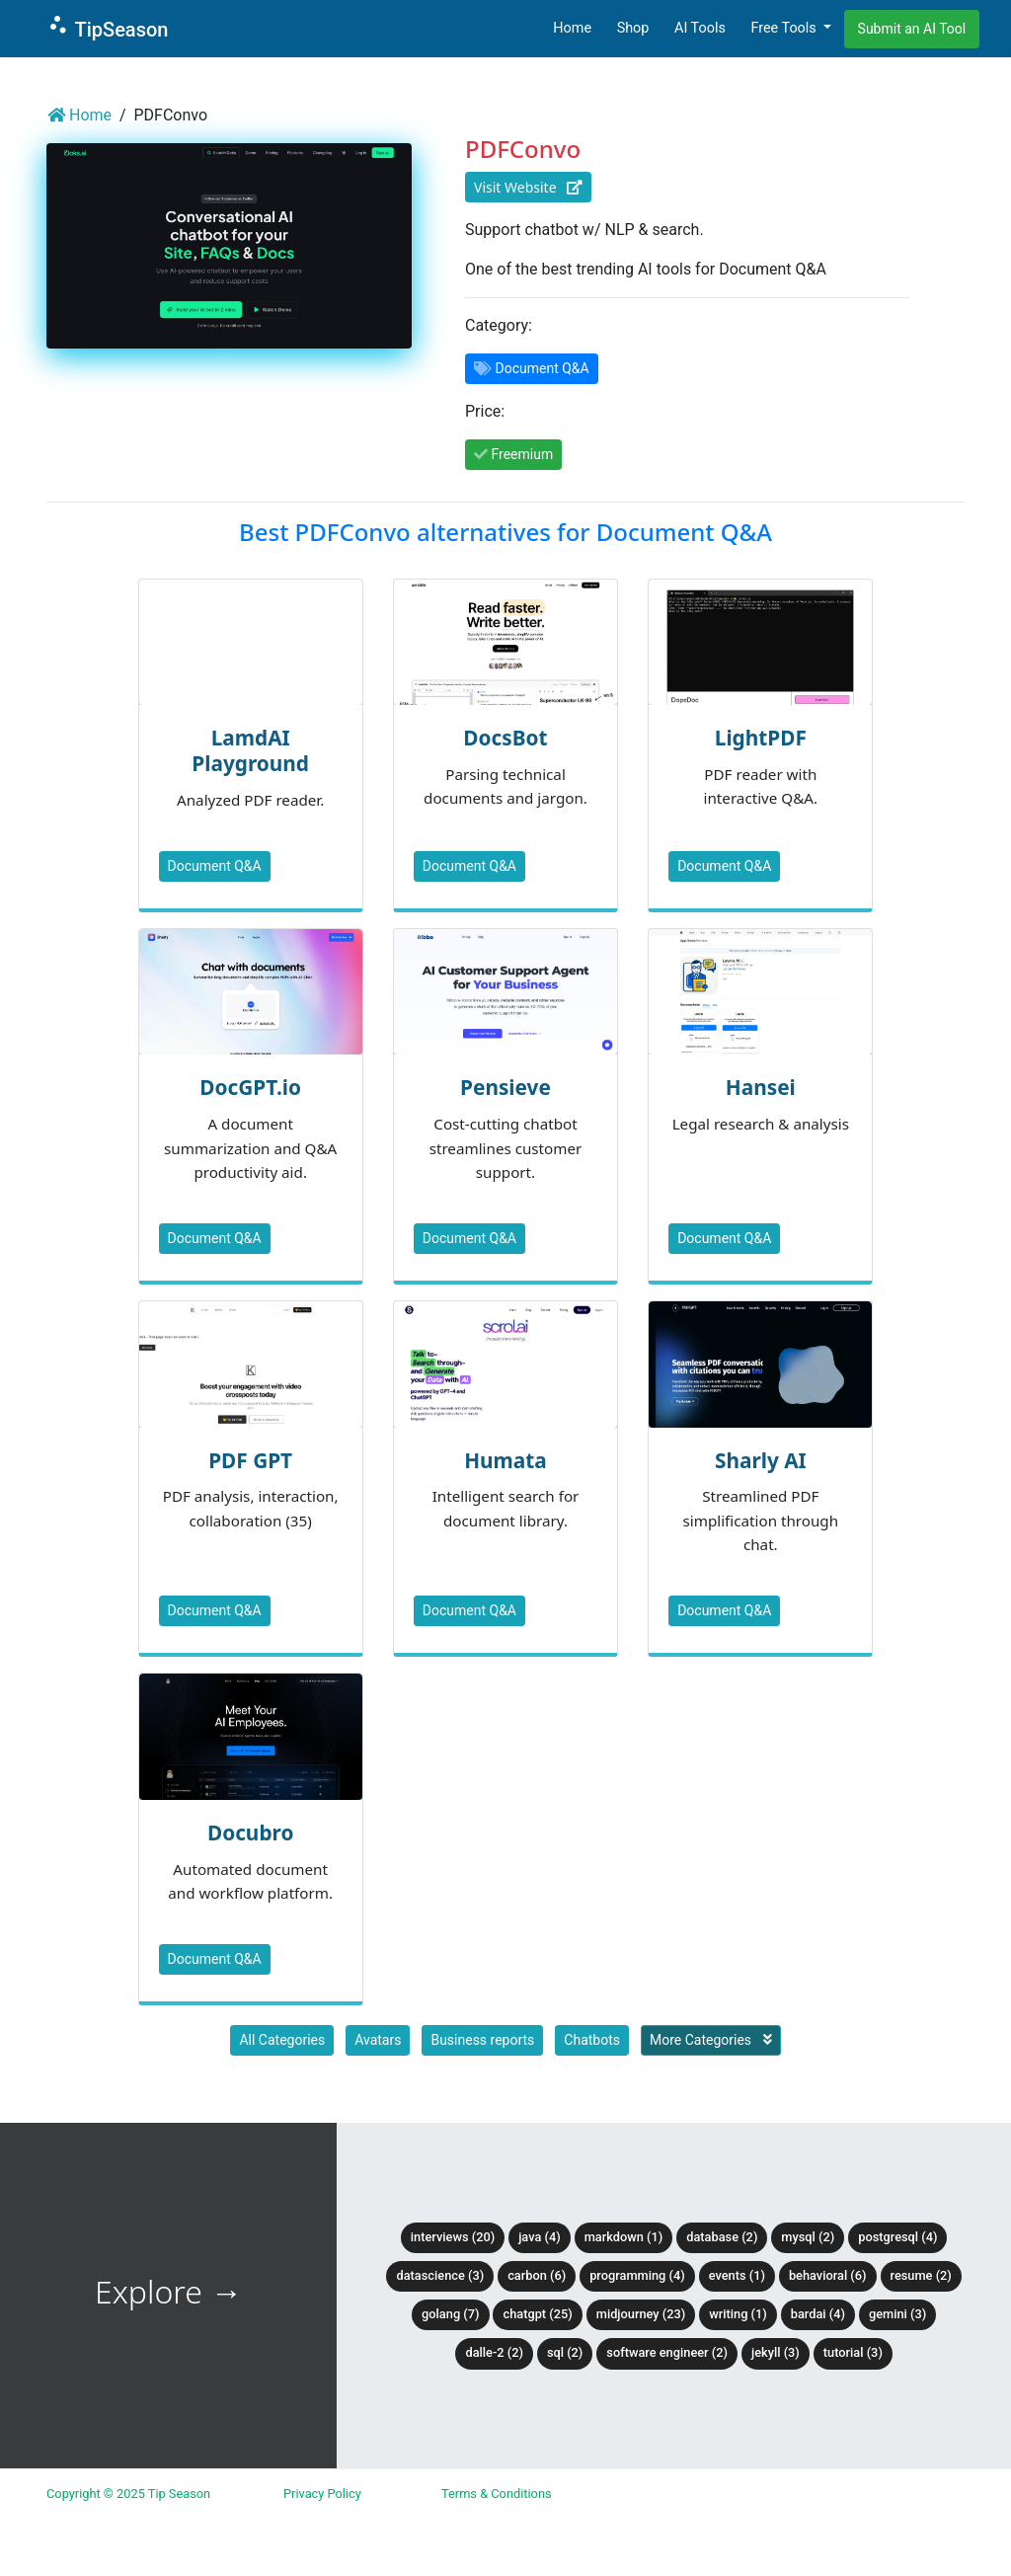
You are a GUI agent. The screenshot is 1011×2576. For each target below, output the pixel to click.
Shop (633, 28)
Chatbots (592, 2040)
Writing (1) (738, 2313)
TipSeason (107, 27)
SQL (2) (565, 2352)
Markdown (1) (623, 2236)
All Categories (282, 2040)
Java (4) (539, 2236)
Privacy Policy (322, 2493)
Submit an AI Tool (912, 29)
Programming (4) (637, 2275)
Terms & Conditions (496, 2493)
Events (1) (737, 2275)
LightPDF (761, 737)
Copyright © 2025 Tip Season (128, 2493)
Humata (505, 1460)
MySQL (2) (807, 2236)
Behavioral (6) (828, 2275)
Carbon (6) (536, 2275)
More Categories (711, 2040)
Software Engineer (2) (667, 2352)
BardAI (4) (818, 2313)
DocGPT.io (250, 1087)
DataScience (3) (440, 2275)
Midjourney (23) (641, 2313)
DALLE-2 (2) (493, 2352)
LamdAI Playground (250, 750)
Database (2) (721, 2236)
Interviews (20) (453, 2236)
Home (572, 28)
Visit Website (528, 187)
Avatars (377, 2040)
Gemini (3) (897, 2313)
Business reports (482, 2040)
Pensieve (505, 1087)
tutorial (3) (853, 2352)
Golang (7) (450, 2313)
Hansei (761, 1087)
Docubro (250, 1832)
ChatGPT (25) (537, 2313)
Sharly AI (761, 1460)
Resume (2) (921, 2275)
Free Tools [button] (784, 28)
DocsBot (505, 737)
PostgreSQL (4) (897, 2236)
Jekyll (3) (775, 2352)
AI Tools (700, 28)
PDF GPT (250, 1460)
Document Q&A (215, 866)
